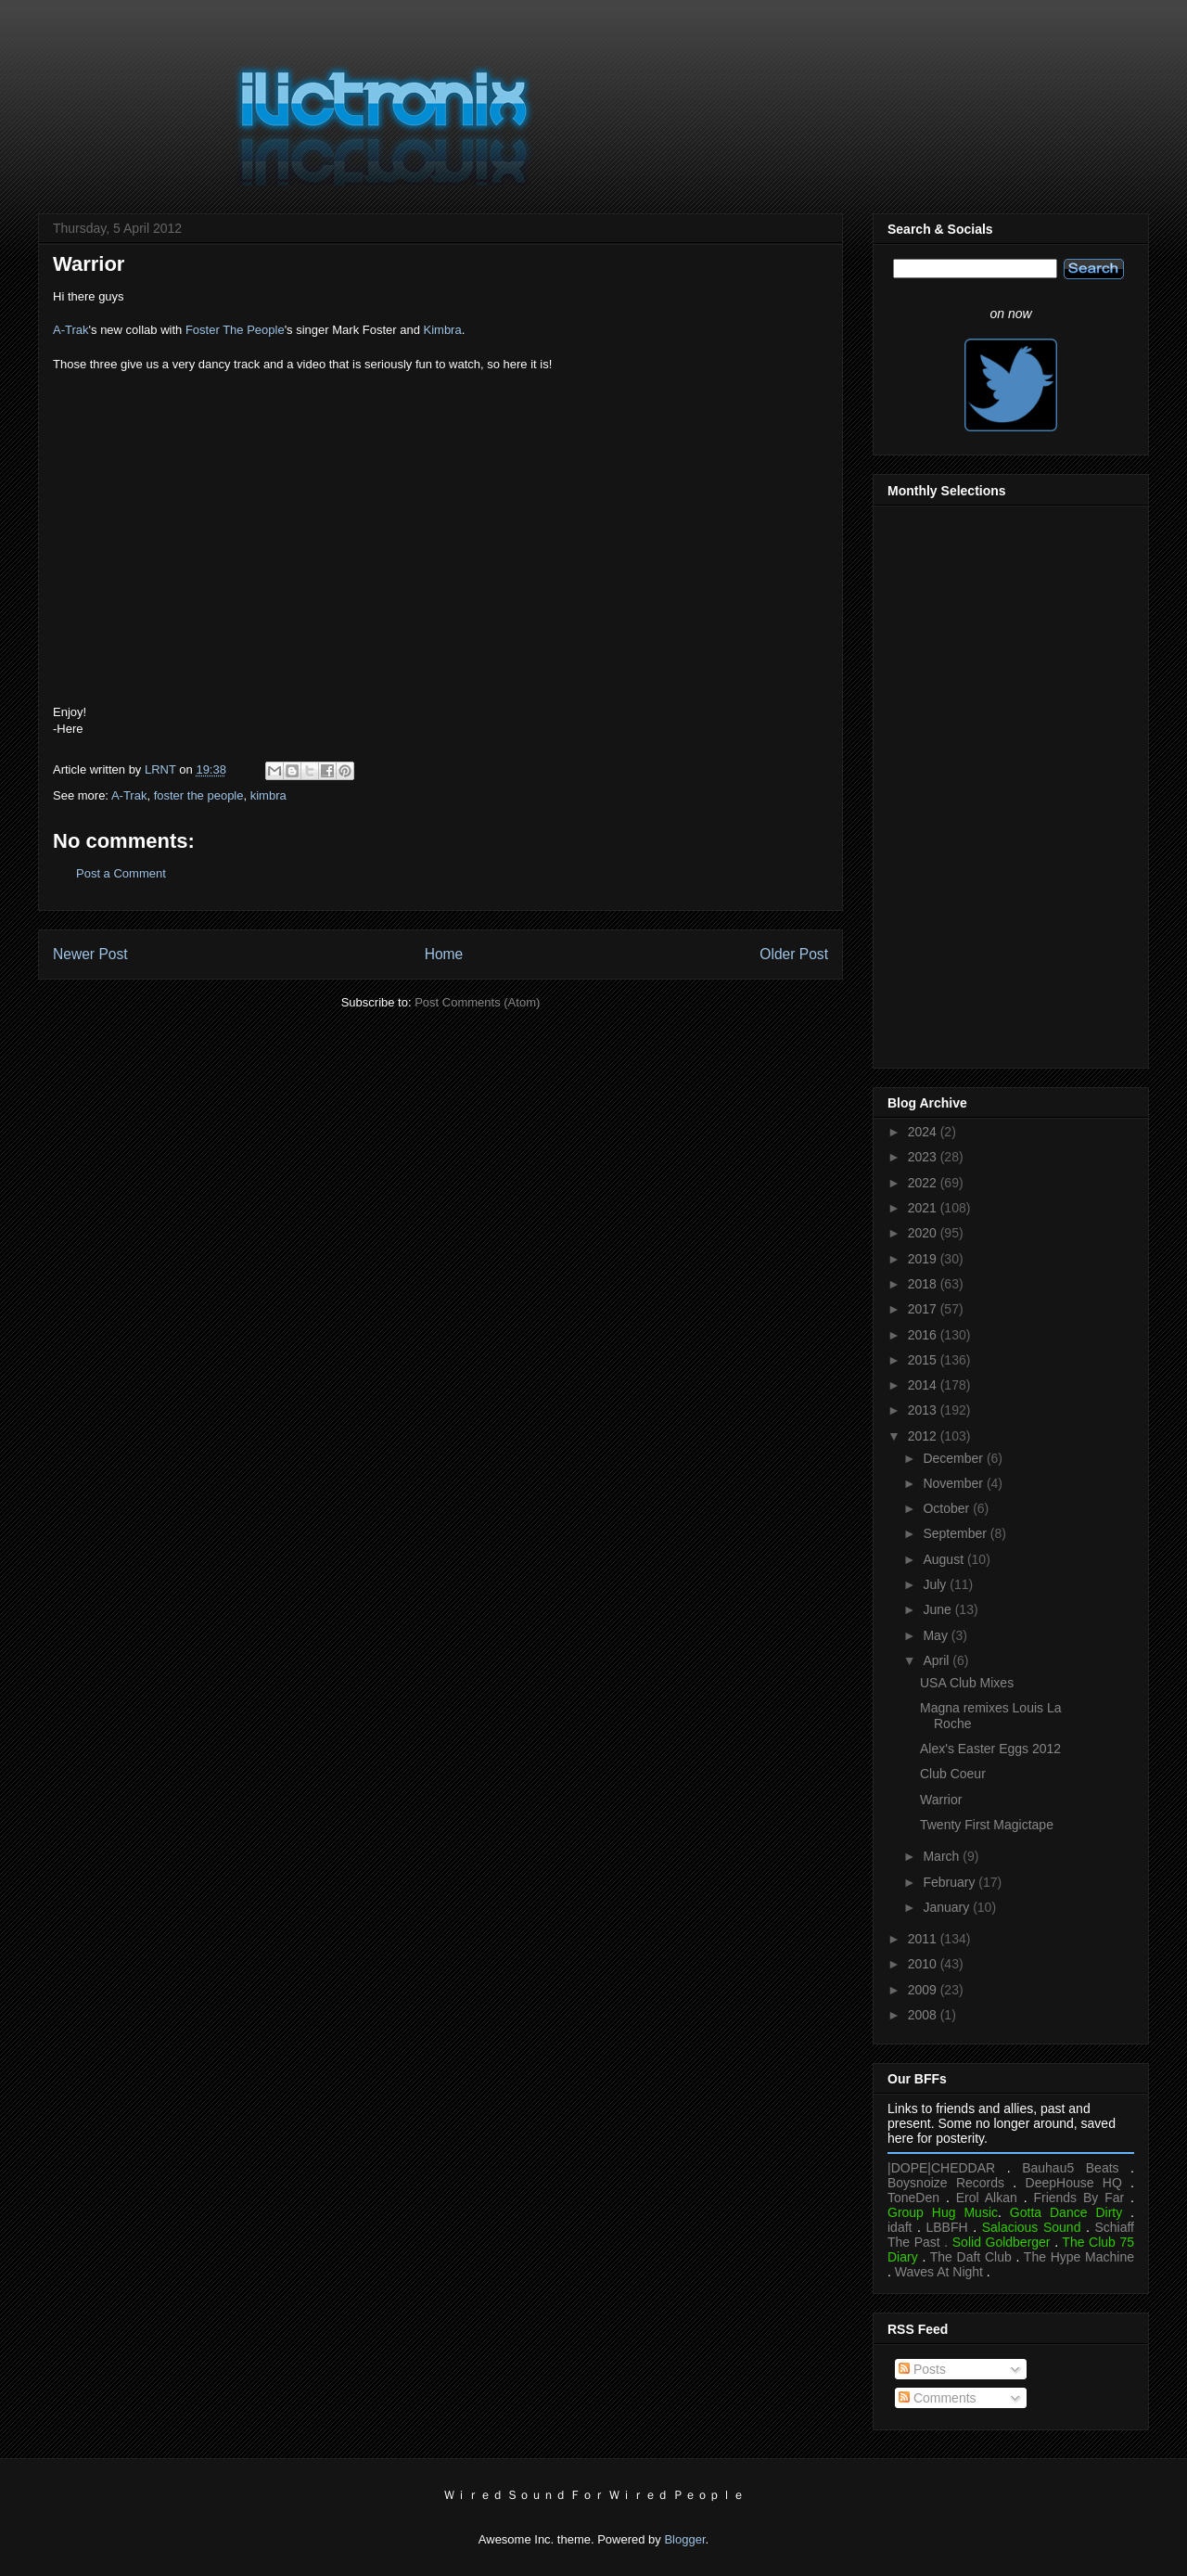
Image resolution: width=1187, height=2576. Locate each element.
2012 (924, 1436)
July (936, 1584)
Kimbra (443, 330)
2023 (924, 1156)
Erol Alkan (986, 2197)
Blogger (684, 2539)
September (956, 1533)
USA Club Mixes (967, 1682)
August (944, 1559)
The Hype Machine (1079, 2256)
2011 (924, 1938)
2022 (924, 1182)
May (937, 1635)
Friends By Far (1078, 2197)
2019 (924, 1258)
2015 (924, 1359)
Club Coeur (953, 1773)
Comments (937, 2397)
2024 (924, 1131)
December (954, 1458)
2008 (924, 2014)
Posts (922, 2369)
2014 (924, 1385)
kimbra (268, 795)
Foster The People (235, 330)
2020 (924, 1232)
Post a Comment (121, 873)
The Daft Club (971, 2256)
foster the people (199, 795)
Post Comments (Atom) (477, 1002)
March (943, 1856)
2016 (924, 1334)
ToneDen (913, 2197)
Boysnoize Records (945, 2182)
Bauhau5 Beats (1070, 2167)
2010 (924, 1963)
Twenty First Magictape (986, 1824)
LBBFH (947, 2227)
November (954, 1483)
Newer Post (90, 954)
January (948, 1907)
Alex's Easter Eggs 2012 (990, 1748)
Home (444, 954)
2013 (924, 1410)
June (938, 1609)
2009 (924, 1989)
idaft (899, 2227)
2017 (924, 1308)
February (950, 1882)
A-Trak (71, 330)
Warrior (941, 1799)
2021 (924, 1207)
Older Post (793, 954)
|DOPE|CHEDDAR (941, 2167)
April (937, 1660)
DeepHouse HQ (1074, 2182)
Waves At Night (939, 2271)
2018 (924, 1283)
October (948, 1508)
